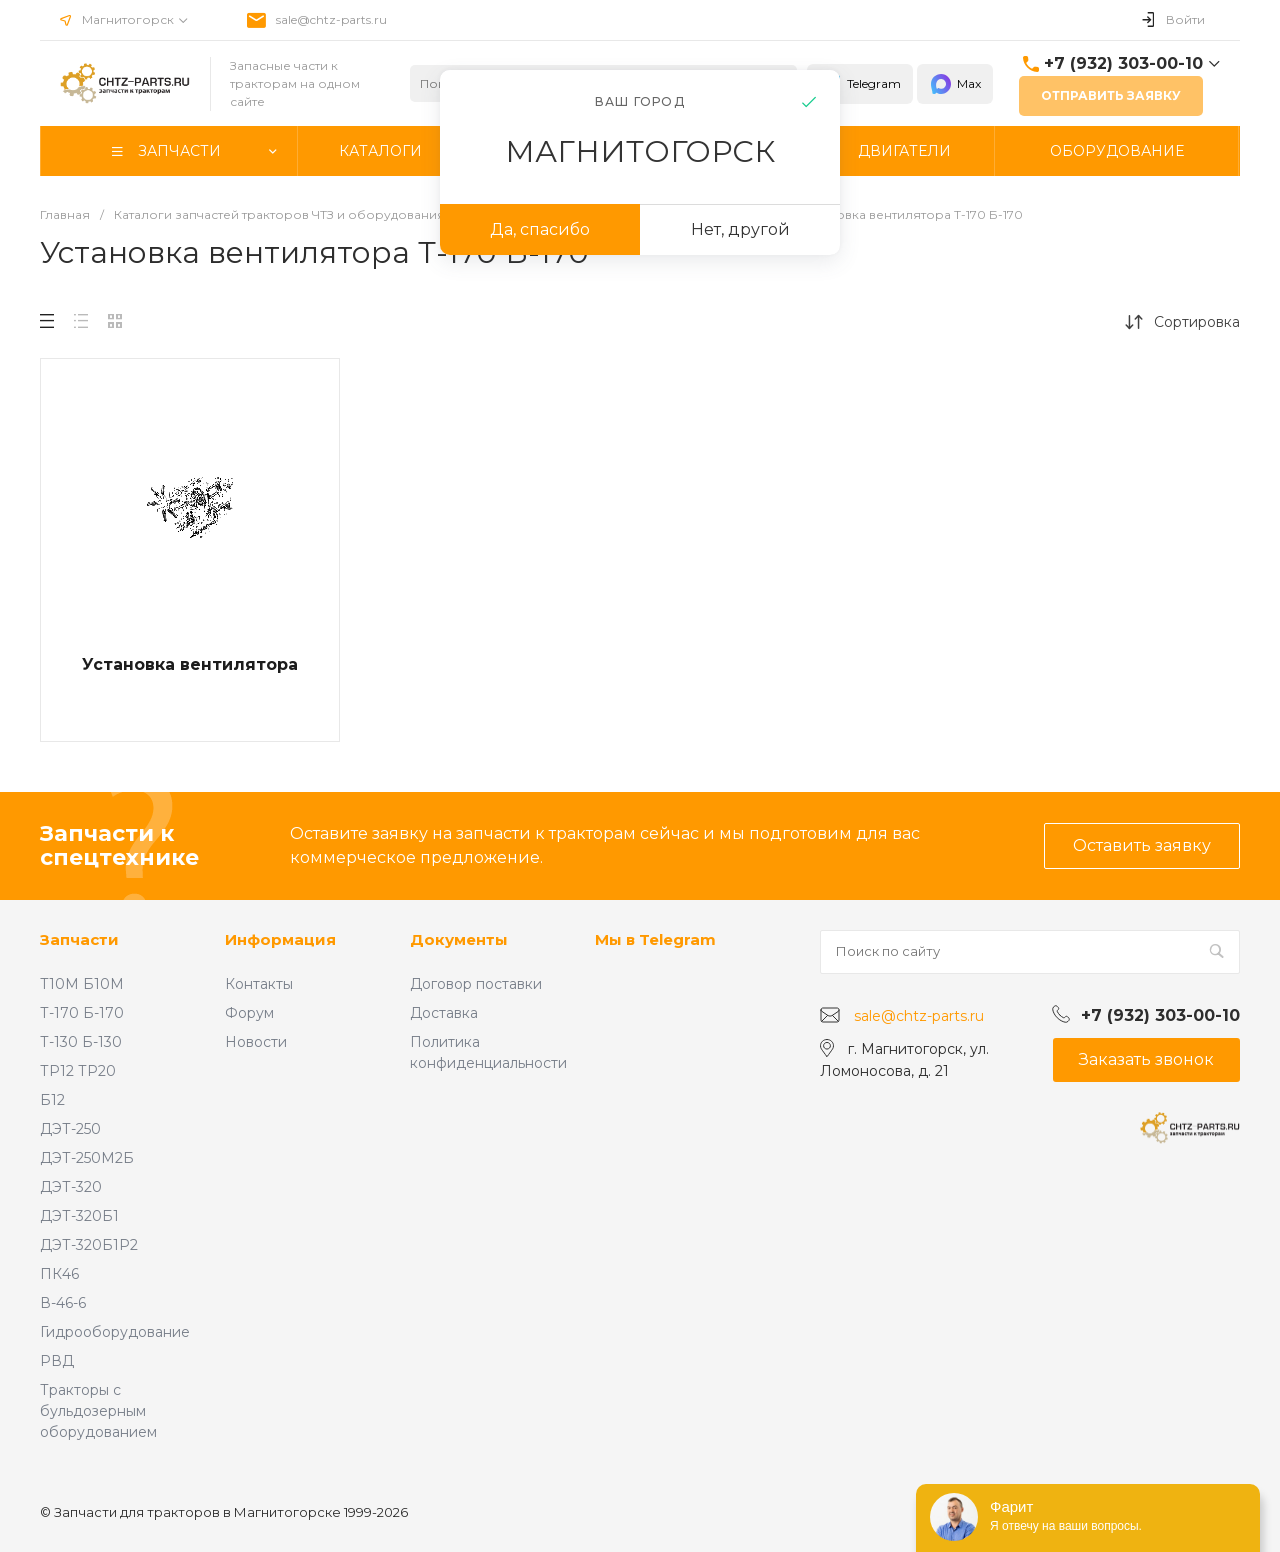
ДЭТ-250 (70, 1129)
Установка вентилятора (190, 664)
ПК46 (59, 1274)
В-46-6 (63, 1303)
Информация (280, 939)
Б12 (52, 1100)
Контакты (259, 984)
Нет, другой (740, 229)
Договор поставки (476, 984)
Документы (459, 939)
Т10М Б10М (82, 984)
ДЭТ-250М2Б (87, 1158)
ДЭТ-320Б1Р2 (89, 1245)
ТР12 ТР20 (78, 1071)
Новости (256, 1042)
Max (955, 84)
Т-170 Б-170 (82, 1013)
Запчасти (79, 939)
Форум (249, 1013)
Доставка (444, 1013)
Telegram (860, 84)
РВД (57, 1361)
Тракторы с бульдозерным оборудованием (98, 1411)
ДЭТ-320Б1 (79, 1216)
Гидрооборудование (115, 1332)
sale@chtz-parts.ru (331, 19)
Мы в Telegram (655, 939)
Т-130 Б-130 (81, 1042)
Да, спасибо (540, 229)
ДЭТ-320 (71, 1187)
